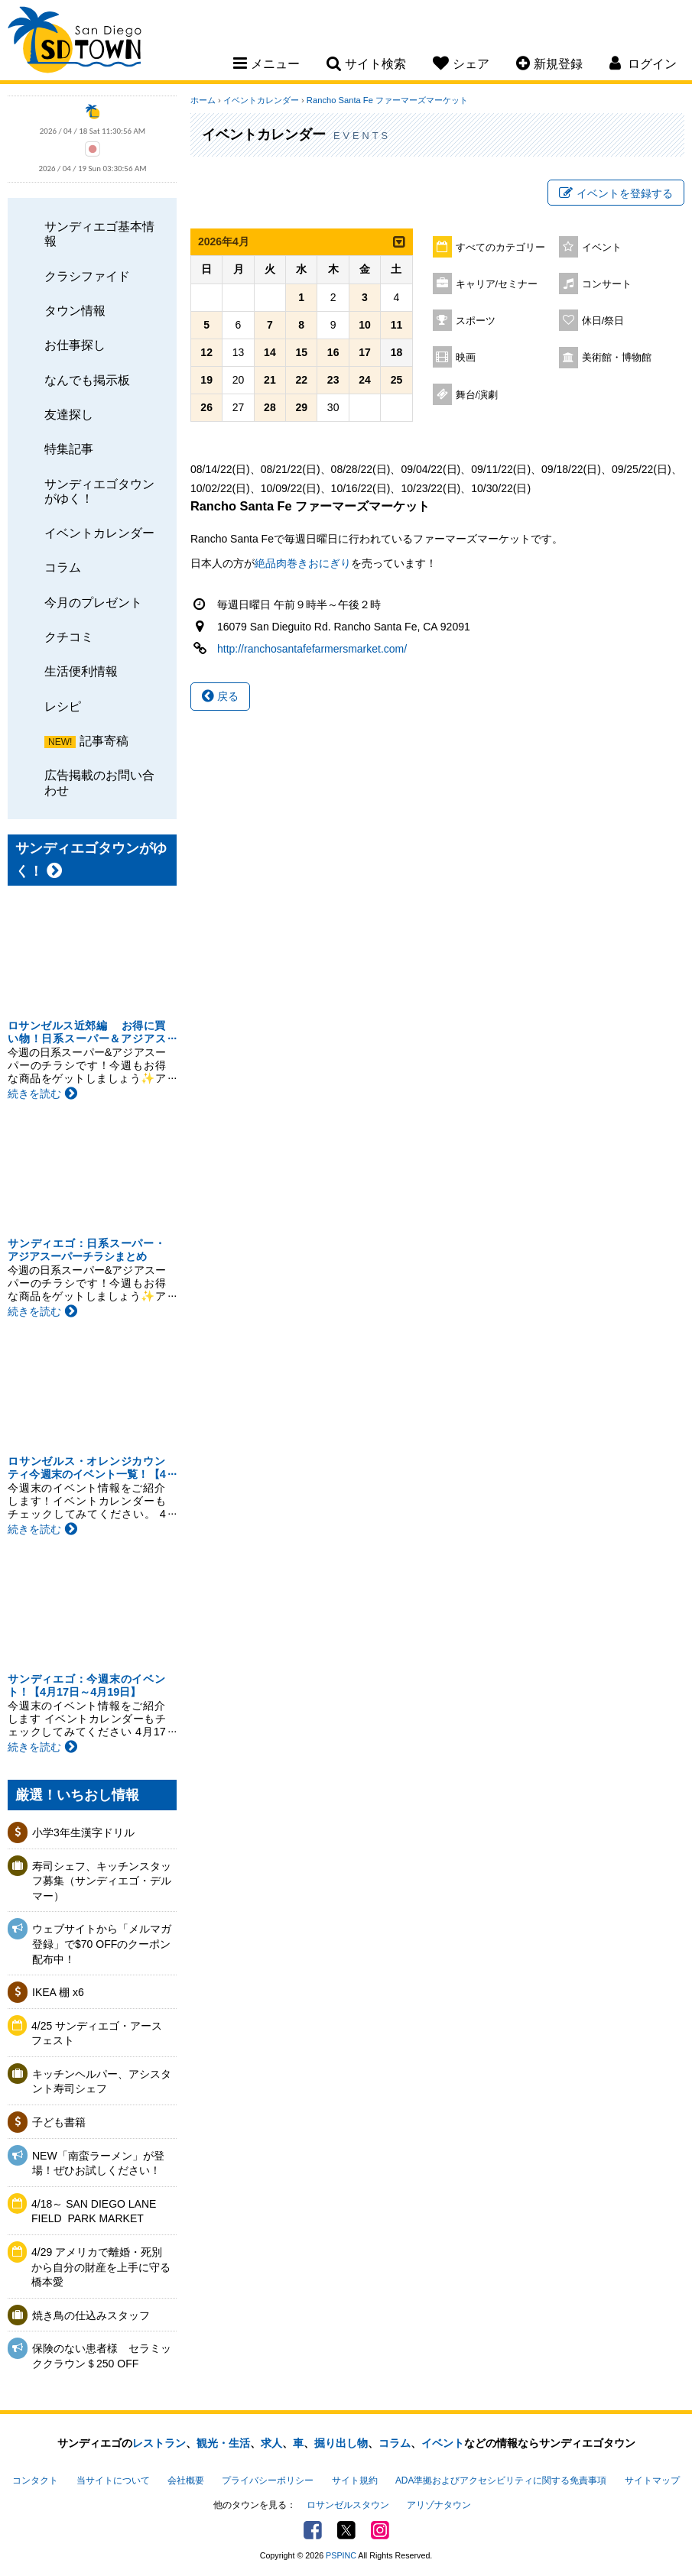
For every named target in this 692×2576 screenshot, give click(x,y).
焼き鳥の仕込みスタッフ (91, 2315)
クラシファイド (87, 276)
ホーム (203, 100)
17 (365, 352)
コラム (62, 567)
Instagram (380, 2530)
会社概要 (185, 2480)
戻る (220, 696)
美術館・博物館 (616, 357)
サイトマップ (652, 2480)
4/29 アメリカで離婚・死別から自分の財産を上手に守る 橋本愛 (101, 2267)
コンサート (607, 284)
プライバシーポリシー (268, 2480)
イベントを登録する (616, 193)
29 (301, 407)
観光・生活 (223, 2443)
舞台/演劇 (477, 395)
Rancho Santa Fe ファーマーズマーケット (387, 100)
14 (270, 352)
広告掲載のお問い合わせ (99, 782)
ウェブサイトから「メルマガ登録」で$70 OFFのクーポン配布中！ (101, 1944)
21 (270, 380)
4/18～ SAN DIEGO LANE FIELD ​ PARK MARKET (93, 2211)
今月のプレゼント (93, 602)
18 (397, 352)
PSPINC (341, 2555)
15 (301, 352)
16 (333, 352)
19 (206, 380)
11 (397, 325)
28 (270, 407)
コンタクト (35, 2480)
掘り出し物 (341, 2443)
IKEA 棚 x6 (58, 1992)
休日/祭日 (603, 321)
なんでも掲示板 (87, 380)
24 (365, 380)
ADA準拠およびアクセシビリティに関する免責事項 (500, 2480)
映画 (466, 357)
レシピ (62, 706)
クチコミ (68, 636)
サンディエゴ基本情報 (99, 233)
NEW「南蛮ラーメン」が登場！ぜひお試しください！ (98, 2163)
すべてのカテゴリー (500, 247)
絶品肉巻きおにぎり (303, 563)
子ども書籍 (59, 2122)
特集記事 (68, 448)
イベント (602, 247)
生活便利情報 (81, 671)
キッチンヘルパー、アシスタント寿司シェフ (101, 2081)
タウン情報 (75, 310)
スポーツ (475, 321)
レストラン (159, 2443)
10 (365, 325)
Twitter (346, 2530)
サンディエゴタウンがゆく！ (99, 491)
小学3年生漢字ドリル (83, 1832)
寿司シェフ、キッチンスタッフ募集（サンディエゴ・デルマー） (101, 1881)
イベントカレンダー (99, 533)
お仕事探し (75, 345)
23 (333, 380)
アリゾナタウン (439, 2505)
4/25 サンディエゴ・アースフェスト (96, 2033)
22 (301, 380)
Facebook (313, 2530)
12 (206, 352)
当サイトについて (113, 2480)
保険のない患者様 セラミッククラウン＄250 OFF (101, 2356)
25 (397, 380)
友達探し (68, 414)
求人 (271, 2443)
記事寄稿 (104, 740)
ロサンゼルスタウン (348, 2505)
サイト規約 (355, 2480)
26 (206, 407)
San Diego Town (74, 42)
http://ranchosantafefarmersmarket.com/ (312, 649)
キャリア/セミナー (497, 284)
